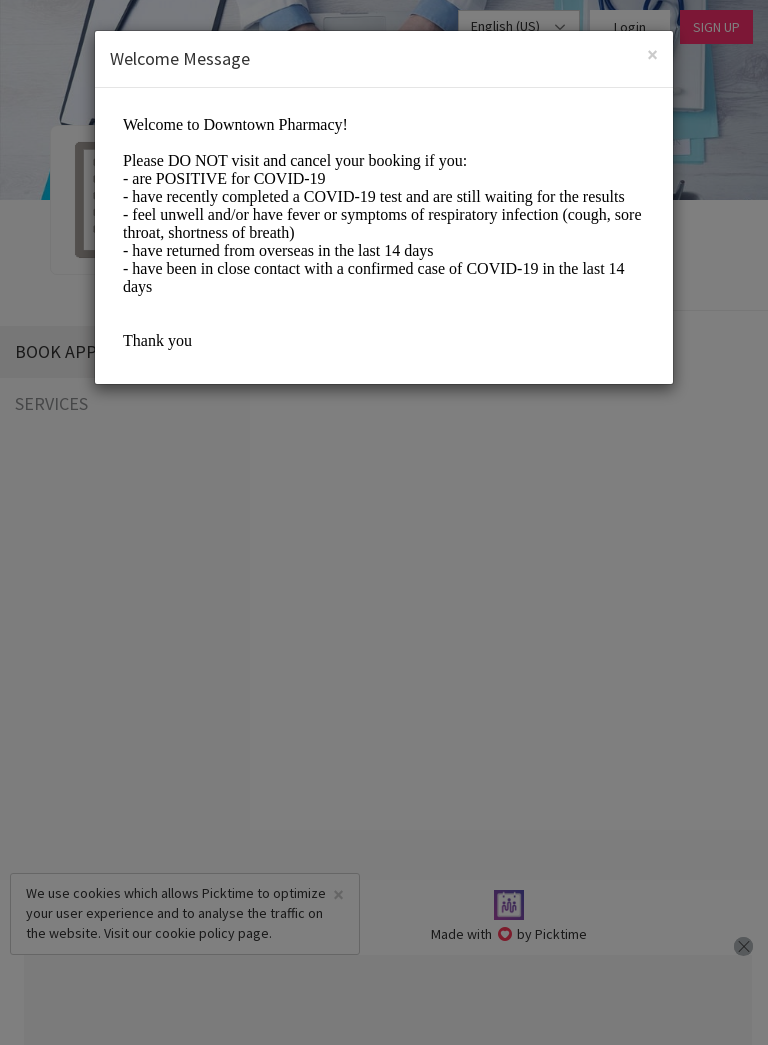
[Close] (652, 54)
